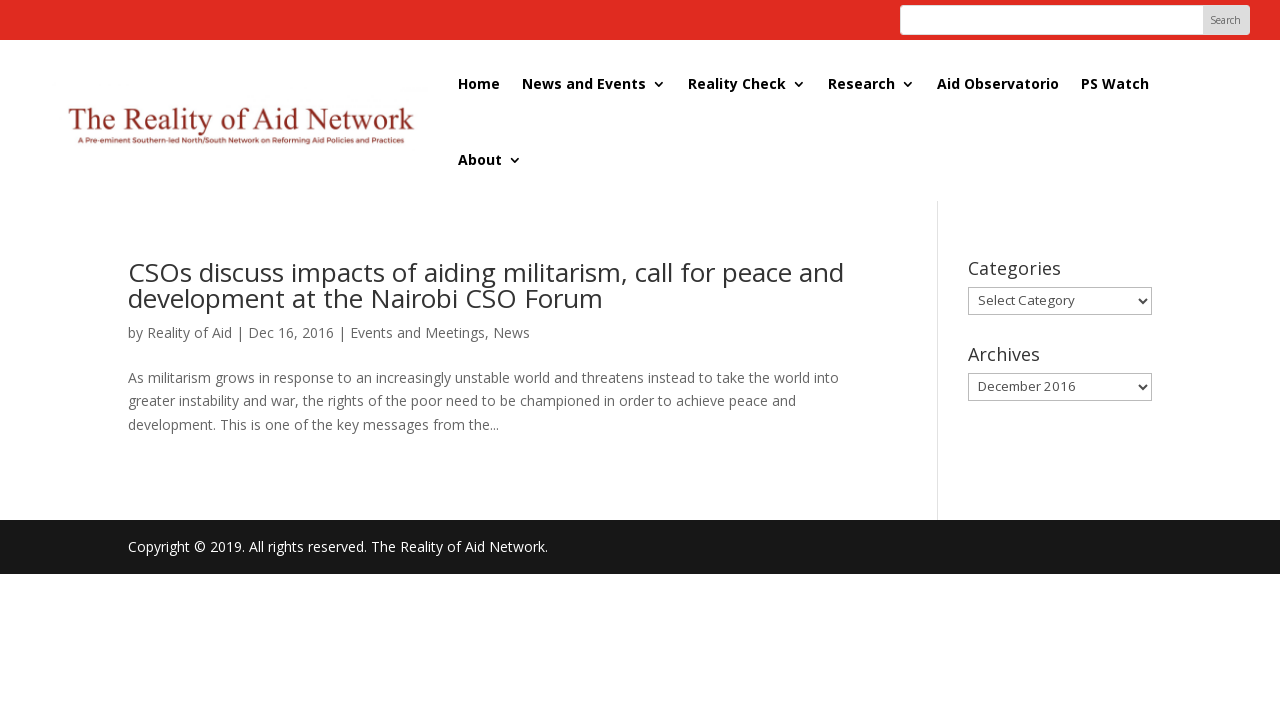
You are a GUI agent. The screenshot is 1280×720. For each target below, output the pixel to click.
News (511, 332)
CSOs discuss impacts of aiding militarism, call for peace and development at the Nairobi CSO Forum (486, 285)
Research (861, 83)
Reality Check (737, 83)
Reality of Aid (189, 332)
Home (479, 83)
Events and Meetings (417, 332)
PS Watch (1115, 83)
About (480, 159)
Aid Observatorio (998, 83)
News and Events (584, 83)
